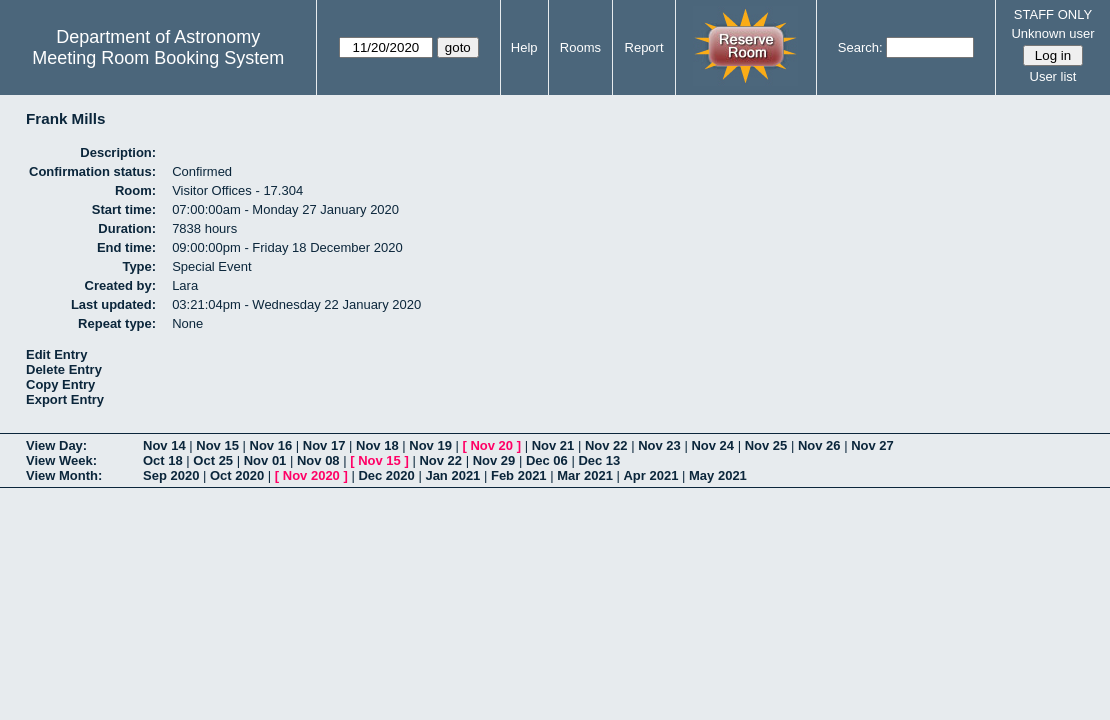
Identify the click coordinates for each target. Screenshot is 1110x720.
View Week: (61, 460)
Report (644, 47)
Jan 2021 (452, 475)
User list (1053, 76)
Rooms (580, 47)
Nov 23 (659, 445)
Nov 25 (766, 445)
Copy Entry (60, 384)
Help (524, 47)
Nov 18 (377, 445)
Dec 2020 (386, 475)
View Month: (64, 475)
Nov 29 (494, 460)
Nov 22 (606, 445)
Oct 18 (163, 460)
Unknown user (1052, 33)
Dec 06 (547, 460)
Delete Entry (64, 369)
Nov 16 (271, 445)
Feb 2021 (519, 475)
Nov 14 (164, 445)
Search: (860, 47)
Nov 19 (430, 445)
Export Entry (65, 399)
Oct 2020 (237, 475)
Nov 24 (712, 445)
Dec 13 (599, 460)
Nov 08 (318, 460)
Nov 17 (324, 445)
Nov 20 (491, 445)
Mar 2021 (585, 475)
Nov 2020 (311, 475)
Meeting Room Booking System (158, 58)
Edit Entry (56, 354)
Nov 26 (819, 445)
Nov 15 (217, 445)
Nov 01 (265, 460)
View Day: (56, 445)
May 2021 (718, 475)
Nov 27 (872, 445)
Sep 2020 (171, 475)
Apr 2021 (650, 475)
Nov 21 (553, 445)
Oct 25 (213, 460)
